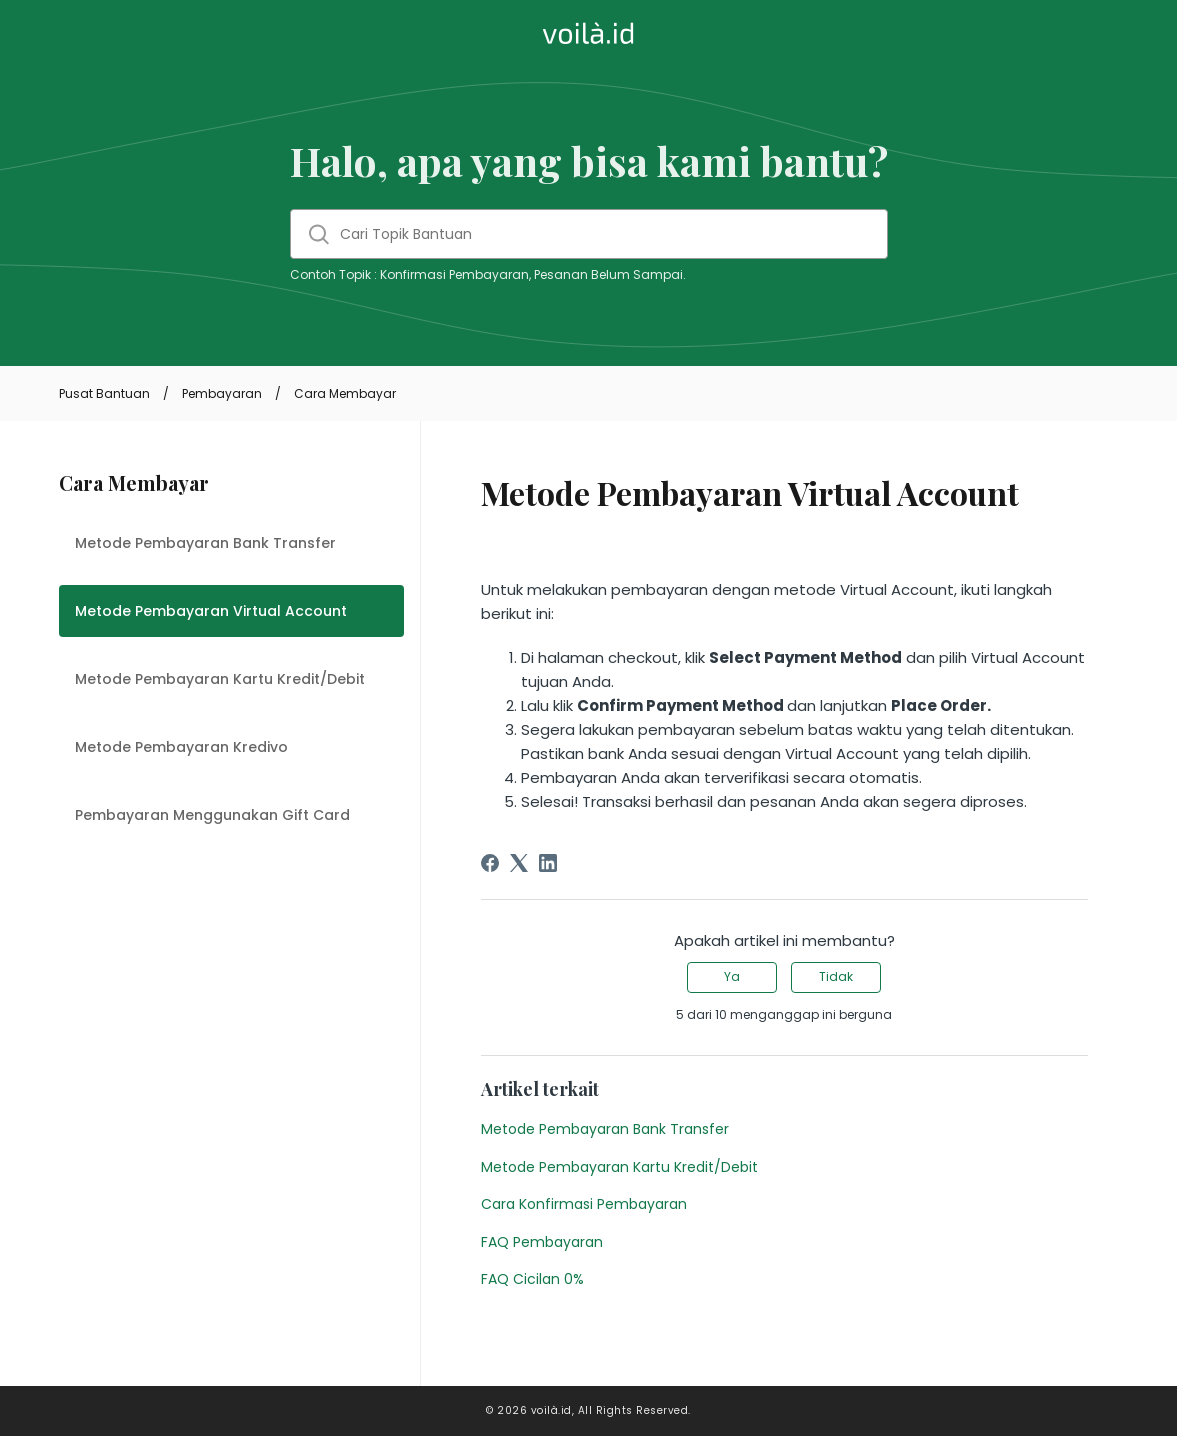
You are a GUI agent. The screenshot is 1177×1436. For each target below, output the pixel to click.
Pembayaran (222, 393)
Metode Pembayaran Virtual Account (211, 611)
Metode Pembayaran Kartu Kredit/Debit (220, 679)
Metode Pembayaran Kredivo (181, 747)
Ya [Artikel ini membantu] (732, 976)
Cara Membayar (345, 393)
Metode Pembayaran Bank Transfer (205, 543)
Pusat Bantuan (104, 393)
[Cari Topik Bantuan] (589, 234)
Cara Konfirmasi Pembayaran (584, 1204)
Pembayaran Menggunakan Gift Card (212, 815)
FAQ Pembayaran (542, 1242)
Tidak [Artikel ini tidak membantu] (836, 976)
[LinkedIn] (548, 863)
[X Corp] (519, 863)
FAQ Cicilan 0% (532, 1279)
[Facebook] (490, 863)
